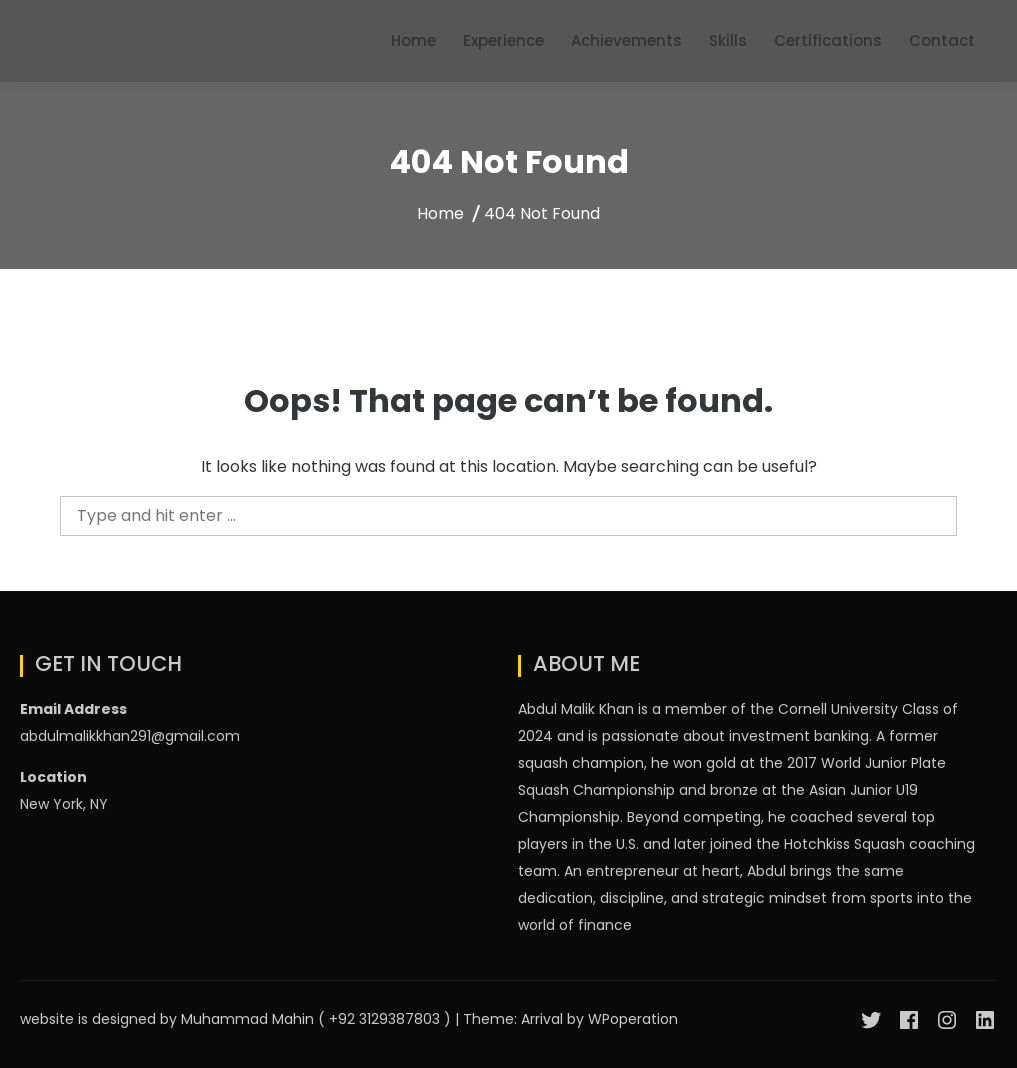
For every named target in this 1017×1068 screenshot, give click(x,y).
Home (413, 40)
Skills (728, 40)
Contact (942, 40)
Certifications (828, 40)
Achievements (626, 40)
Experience (503, 40)
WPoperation (633, 1019)
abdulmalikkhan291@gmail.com (130, 736)
